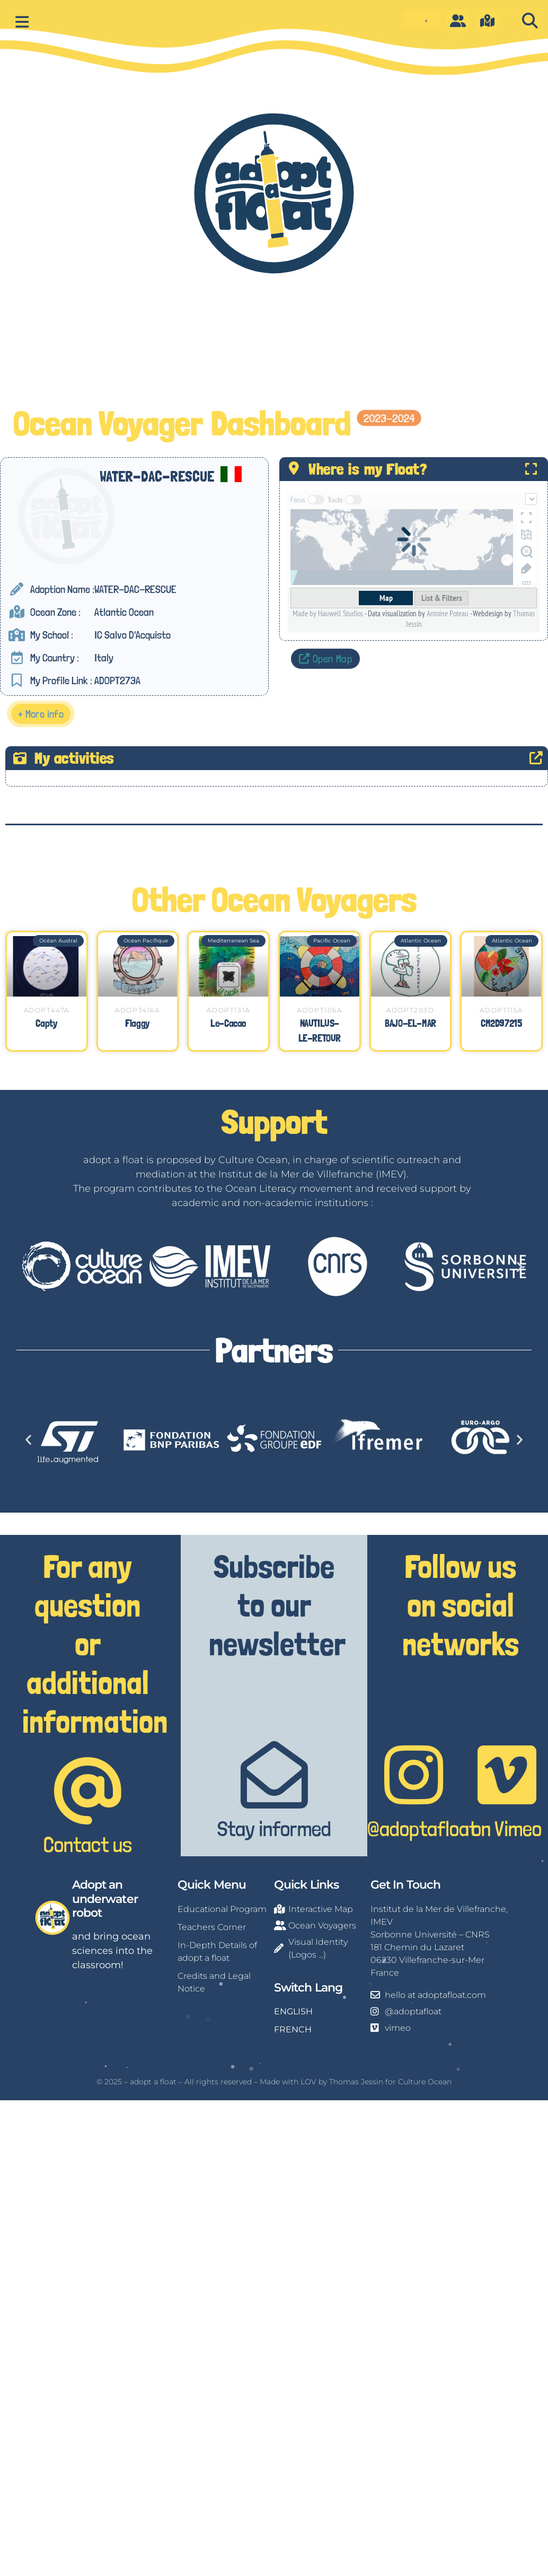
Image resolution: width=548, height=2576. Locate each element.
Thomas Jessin (356, 2081)
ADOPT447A (46, 1010)
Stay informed (274, 1828)
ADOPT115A (501, 1010)
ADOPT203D (410, 1010)
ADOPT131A (228, 1010)
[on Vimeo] (507, 1775)
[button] (529, 21)
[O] (458, 20)
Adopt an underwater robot (105, 1899)
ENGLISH (293, 2011)
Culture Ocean (425, 2081)
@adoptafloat (422, 1828)
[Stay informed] (274, 1775)
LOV (308, 2081)
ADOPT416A (137, 1010)
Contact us (87, 1844)
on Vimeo (507, 1828)
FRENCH (293, 2029)
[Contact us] (87, 1790)
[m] (487, 20)
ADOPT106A (319, 1010)
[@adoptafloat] (413, 1775)
